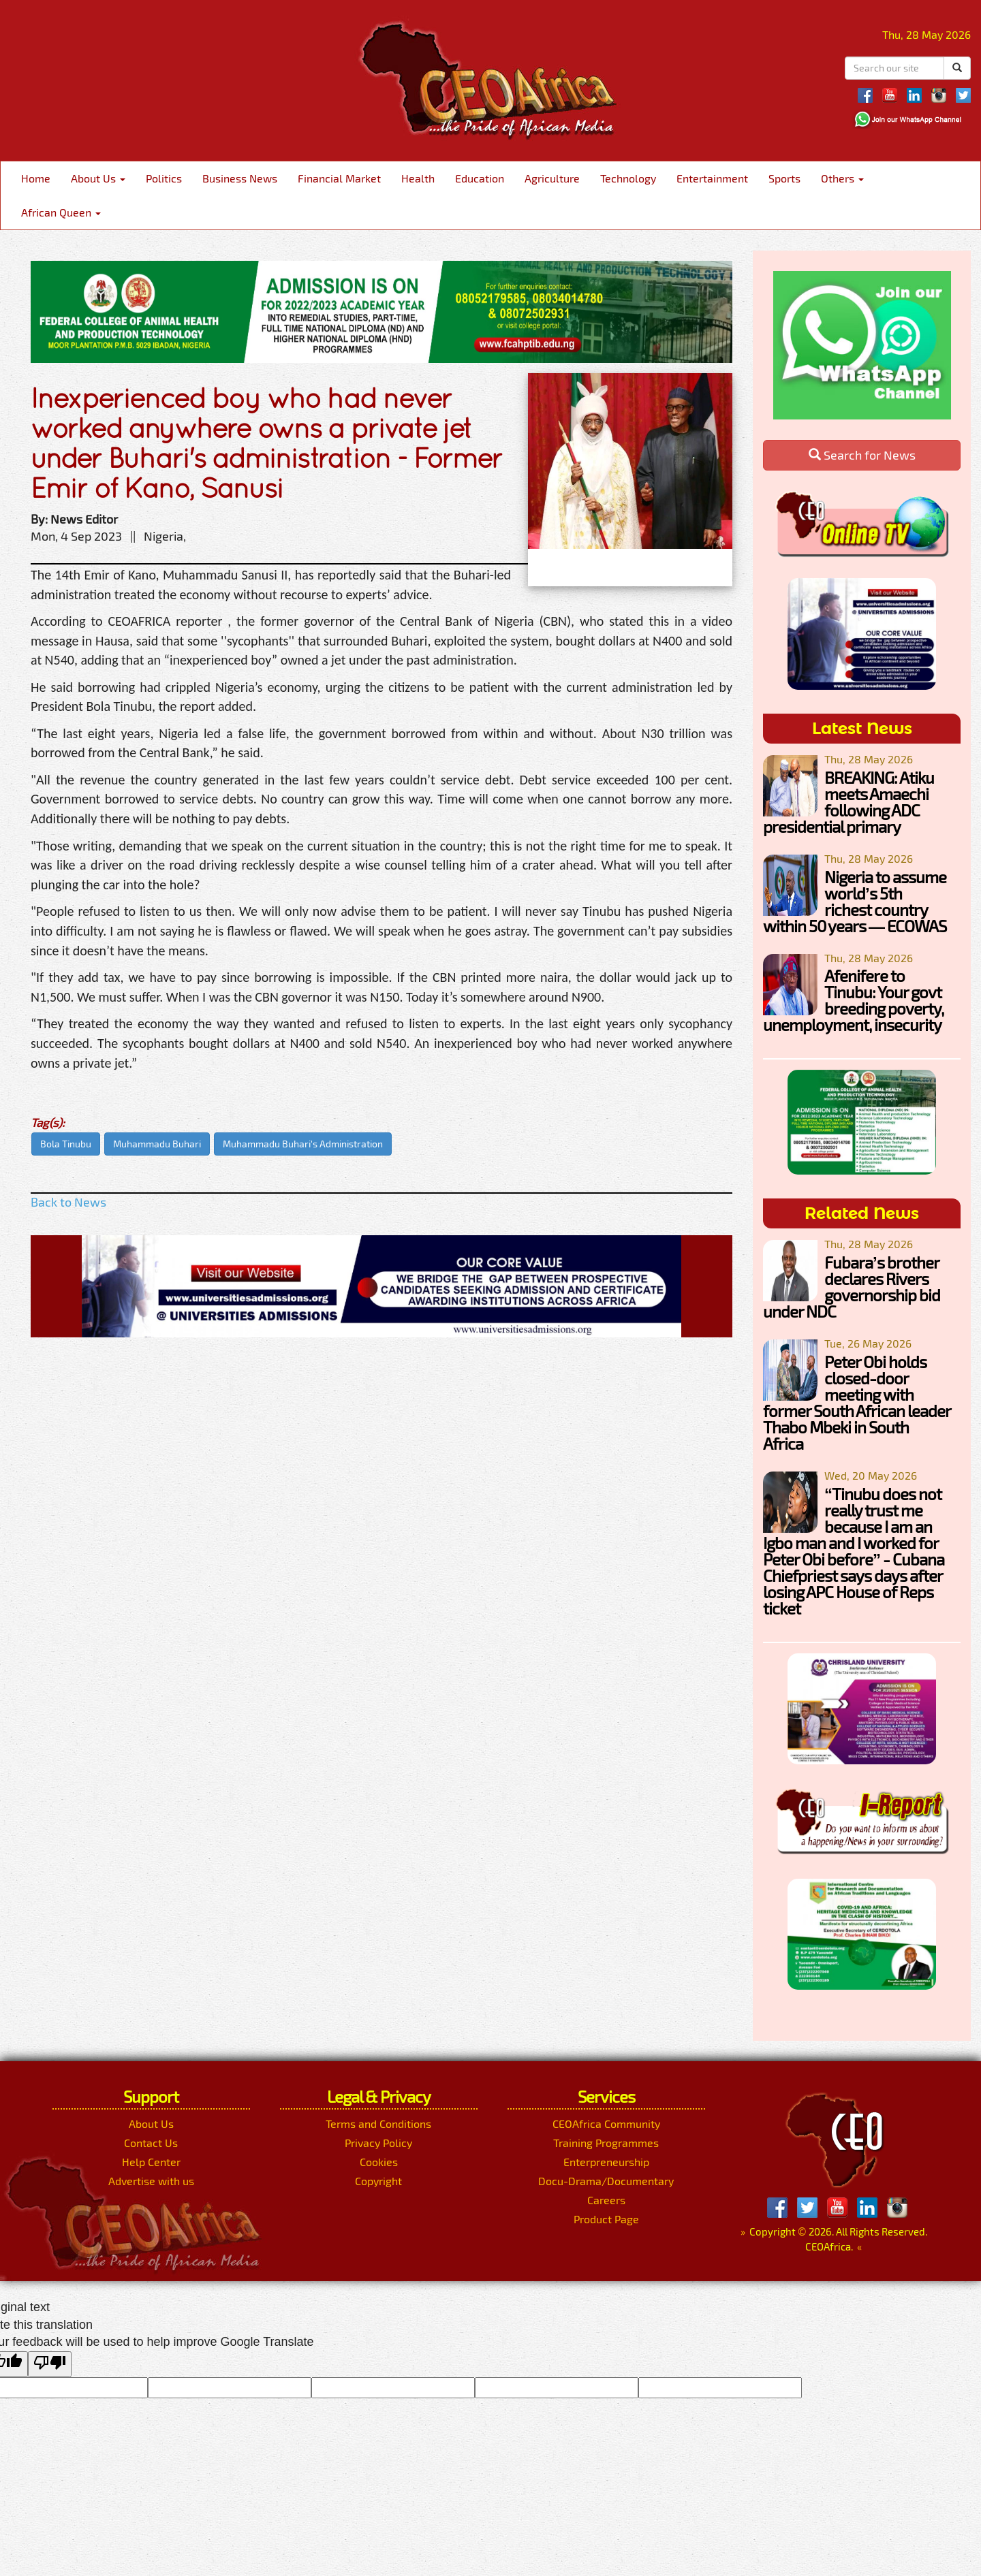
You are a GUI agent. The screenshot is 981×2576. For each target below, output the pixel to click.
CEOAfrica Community (606, 2123)
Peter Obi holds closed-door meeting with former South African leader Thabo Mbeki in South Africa (856, 1402)
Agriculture (552, 178)
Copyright (378, 2180)
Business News (239, 178)
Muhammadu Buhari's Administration (303, 1143)
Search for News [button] (862, 454)
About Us (98, 178)
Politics (164, 178)
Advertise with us (151, 2180)
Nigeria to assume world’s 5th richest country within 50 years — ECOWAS (854, 901)
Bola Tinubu (65, 1143)
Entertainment (712, 178)
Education (479, 178)
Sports (784, 178)
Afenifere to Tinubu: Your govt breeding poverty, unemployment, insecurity (853, 1000)
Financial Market (339, 178)
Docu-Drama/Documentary (606, 2180)
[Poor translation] (50, 2364)
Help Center (151, 2161)
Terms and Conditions (378, 2123)
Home (35, 178)
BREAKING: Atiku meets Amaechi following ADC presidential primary (848, 801)
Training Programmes (606, 2142)
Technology (628, 178)
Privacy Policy (378, 2142)
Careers (606, 2199)
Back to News (68, 1201)
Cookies (379, 2161)
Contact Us (151, 2142)
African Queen (61, 212)
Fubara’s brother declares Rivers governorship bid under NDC (851, 1286)
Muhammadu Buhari (157, 1143)
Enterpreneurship (606, 2161)
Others (842, 178)
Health (418, 178)
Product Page (606, 2218)
